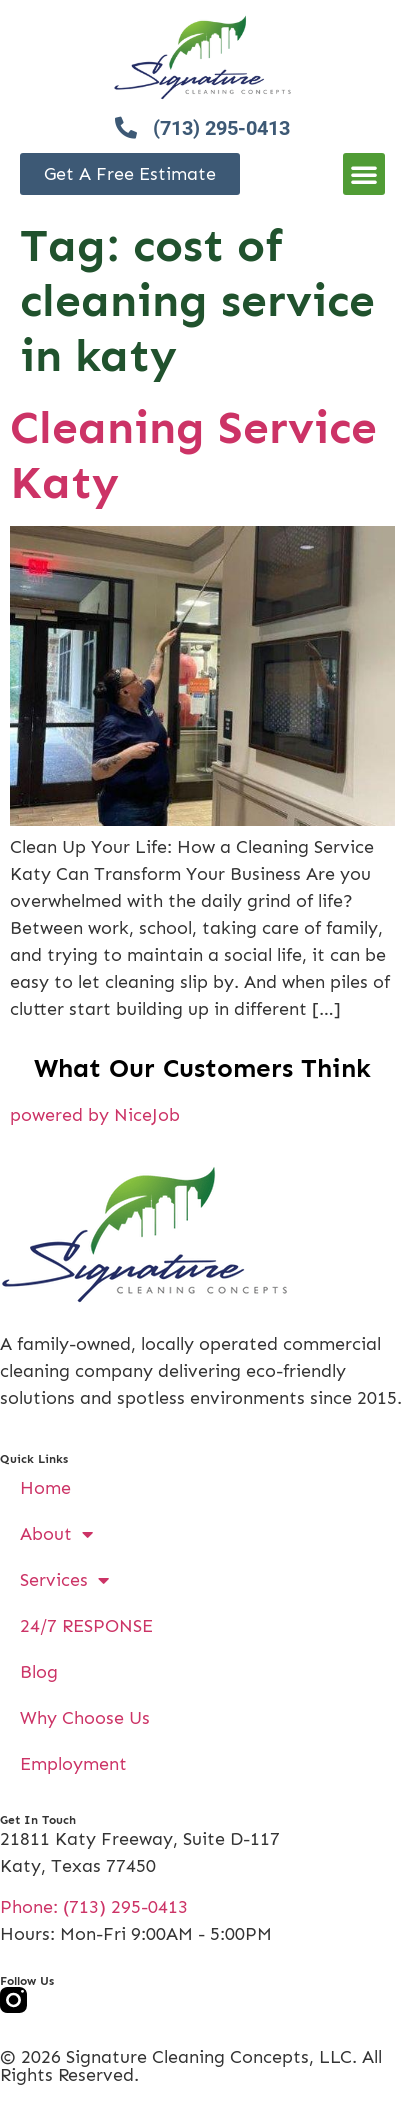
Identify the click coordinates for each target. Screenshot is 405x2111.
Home (45, 1488)
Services (64, 1580)
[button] (364, 174)
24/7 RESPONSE (86, 1626)
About (56, 1534)
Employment (73, 1764)
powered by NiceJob (95, 1115)
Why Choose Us (85, 1718)
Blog (39, 1672)
